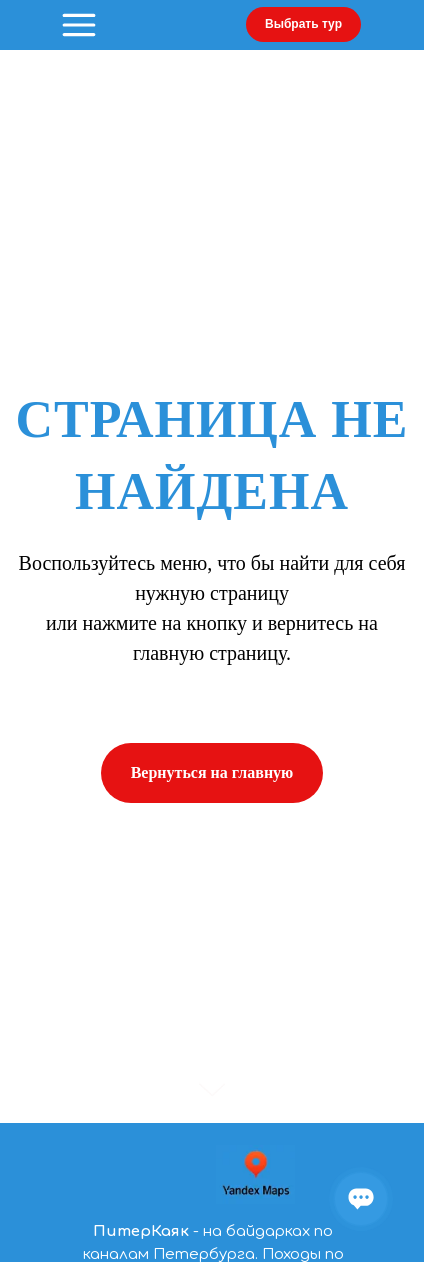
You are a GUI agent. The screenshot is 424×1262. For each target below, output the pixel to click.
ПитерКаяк (141, 1231)
